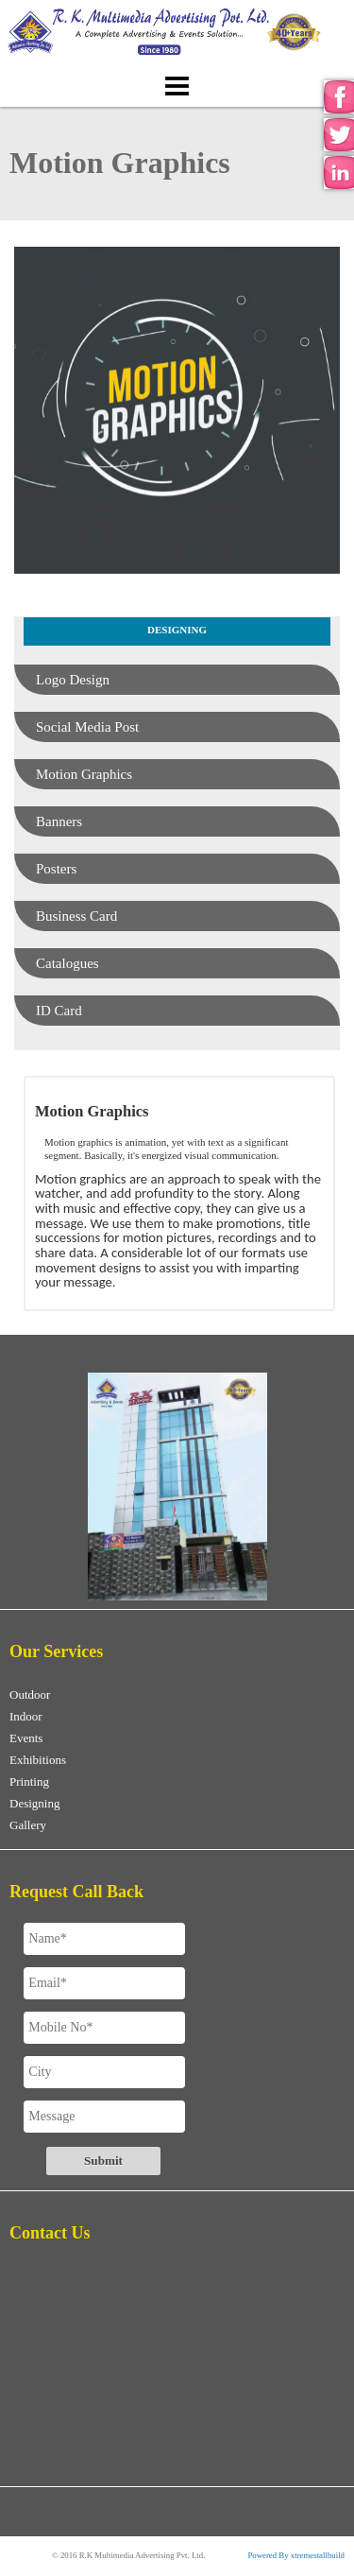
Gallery (27, 1825)
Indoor (25, 1716)
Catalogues (67, 963)
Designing (34, 1803)
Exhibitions (37, 1760)
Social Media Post (87, 727)
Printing (29, 1781)
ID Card (59, 1010)
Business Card (76, 916)
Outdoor (29, 1694)
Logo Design (73, 679)
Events (25, 1738)
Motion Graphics (84, 774)
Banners (59, 821)
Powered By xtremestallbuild (296, 2555)
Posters (56, 868)
